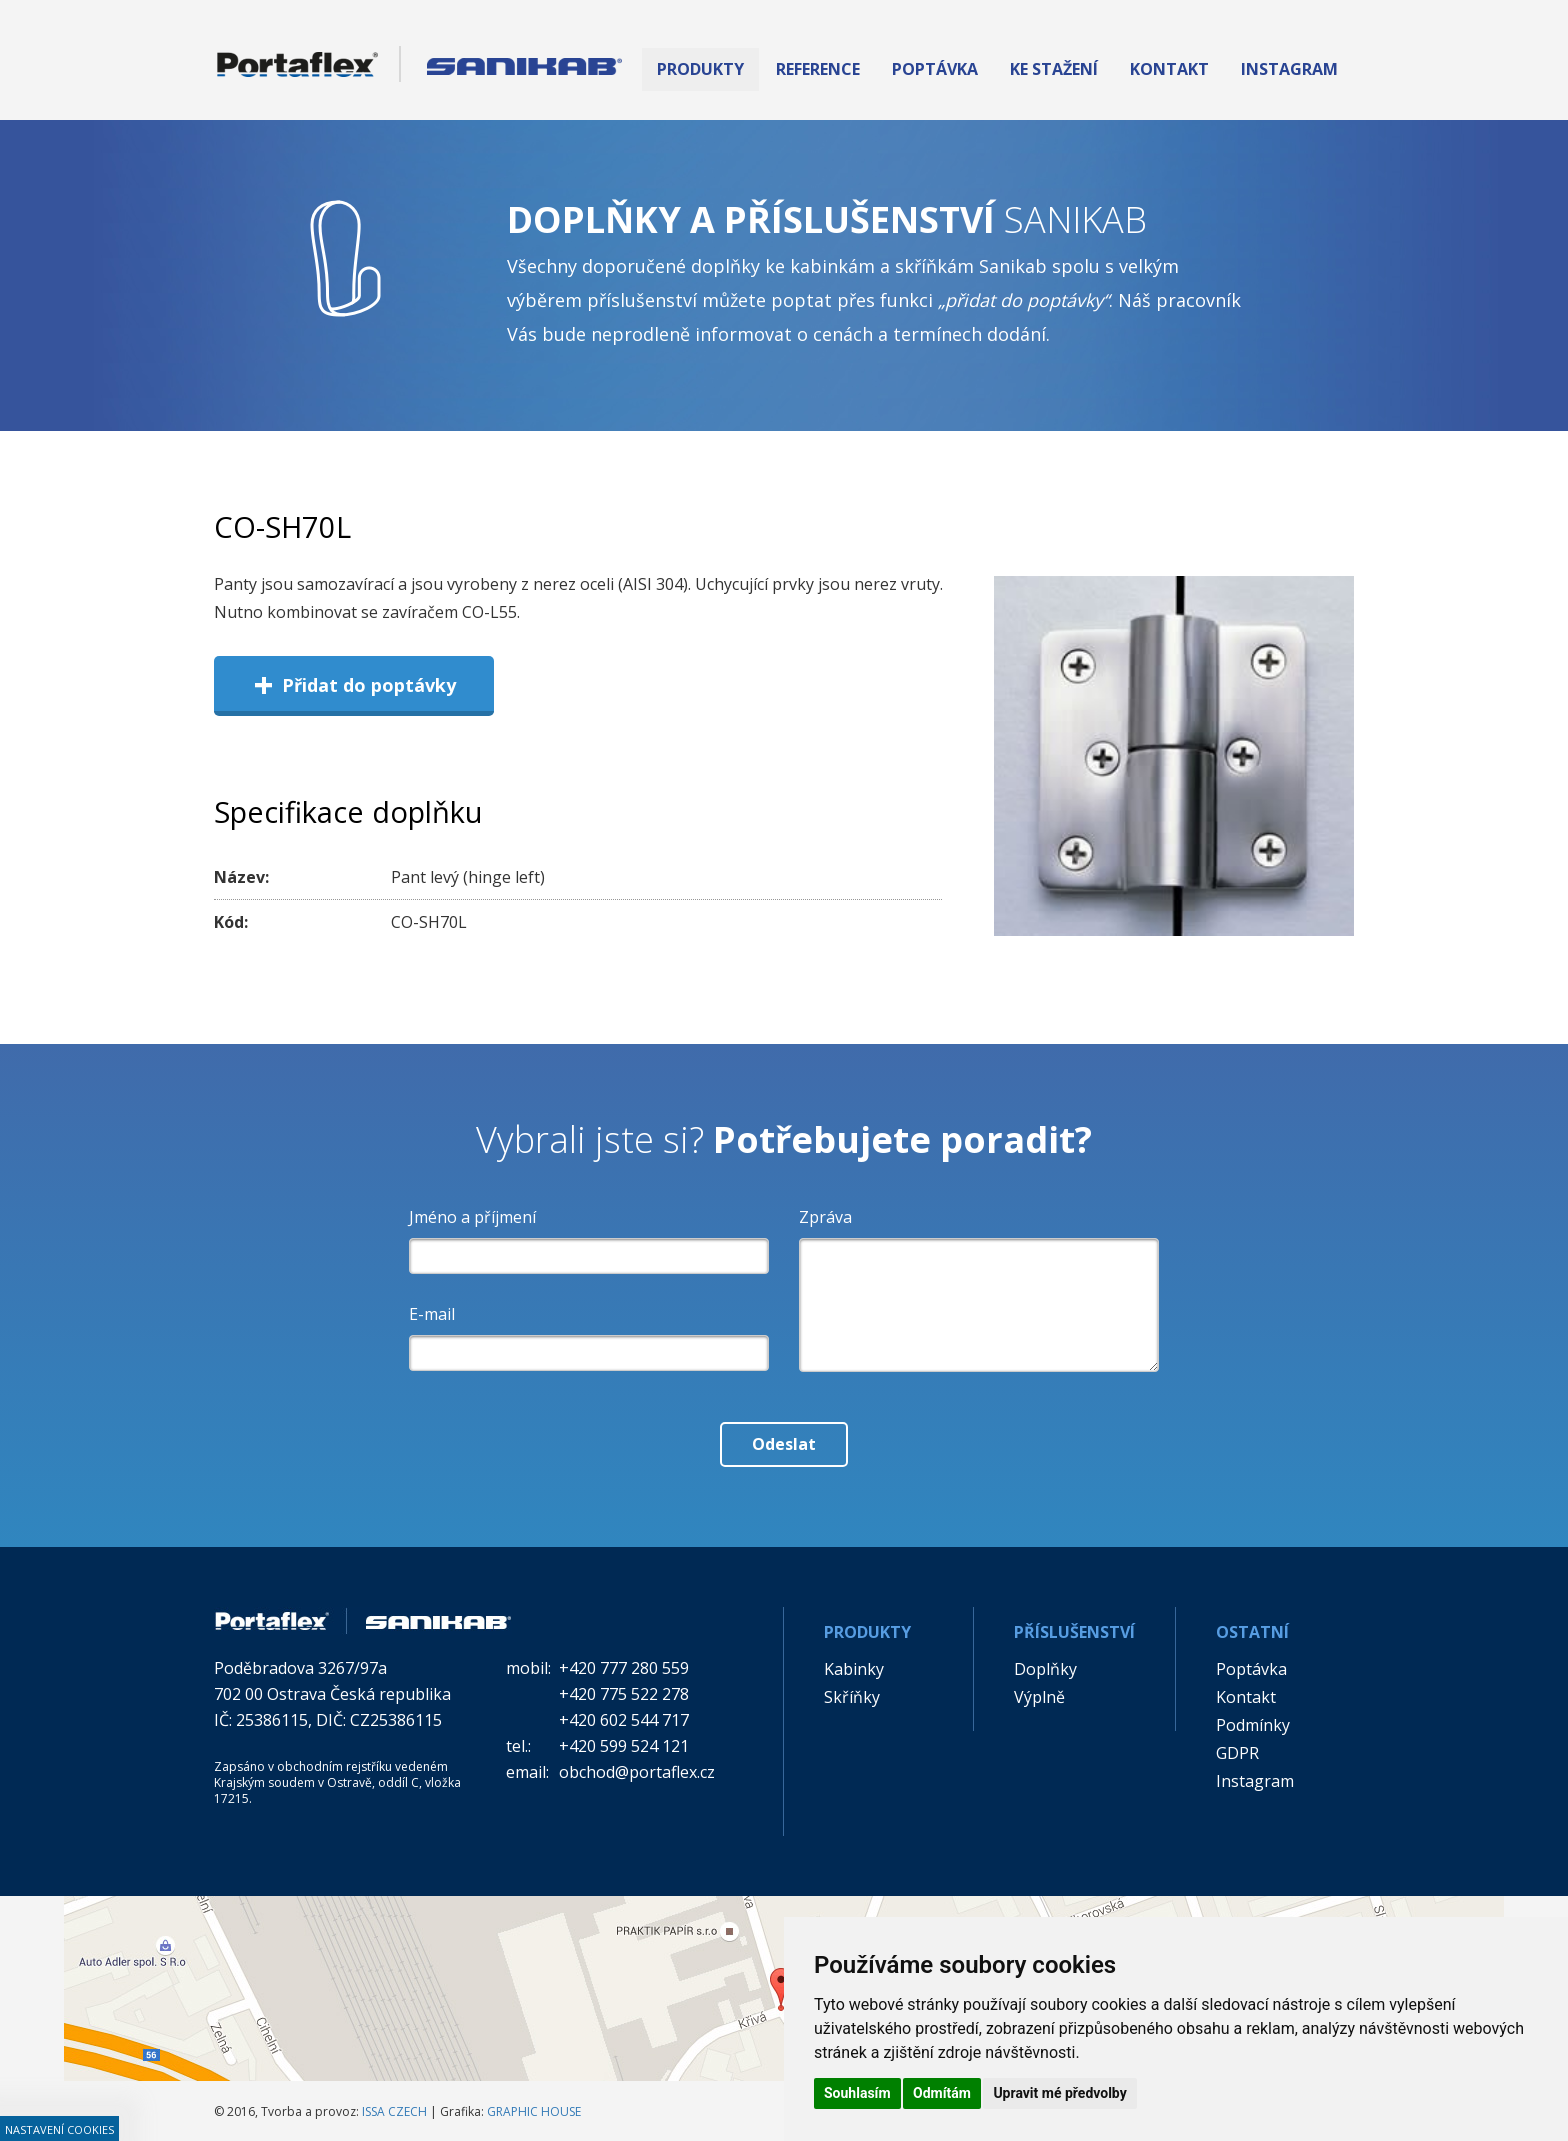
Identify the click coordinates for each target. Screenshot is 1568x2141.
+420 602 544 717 (624, 1720)
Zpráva (825, 1217)
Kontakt (1246, 1697)
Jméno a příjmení (472, 1217)
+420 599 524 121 (624, 1746)
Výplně (1039, 1697)
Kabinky (854, 1669)
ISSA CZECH (394, 2111)
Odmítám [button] (942, 2093)
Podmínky (1253, 1725)
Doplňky (1045, 1669)
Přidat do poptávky (354, 684)
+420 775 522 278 (624, 1694)
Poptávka (1251, 1669)
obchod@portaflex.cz (637, 1772)
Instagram (1255, 1781)
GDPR (1237, 1753)
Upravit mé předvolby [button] (1059, 2093)
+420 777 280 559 (624, 1668)
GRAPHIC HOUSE (534, 2111)
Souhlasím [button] (857, 2093)
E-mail (432, 1314)
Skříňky (852, 1697)
